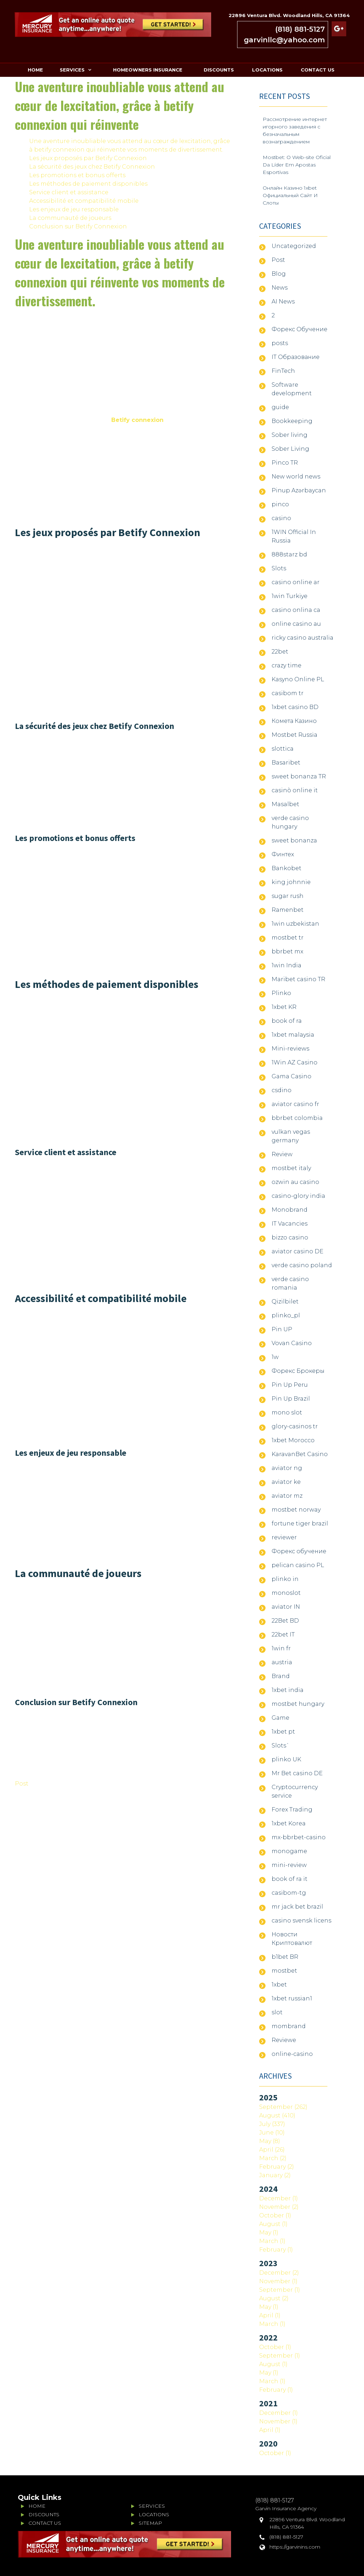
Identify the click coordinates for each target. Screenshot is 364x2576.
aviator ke (286, 1482)
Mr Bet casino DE (297, 1773)
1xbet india (288, 1690)
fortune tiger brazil (300, 1523)
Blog (279, 273)
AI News (283, 301)
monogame (289, 1851)
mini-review (289, 1865)
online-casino (292, 2054)
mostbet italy (291, 1168)
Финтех (283, 854)
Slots (279, 568)
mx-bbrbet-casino (299, 1837)
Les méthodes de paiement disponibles (88, 183)
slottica (283, 748)
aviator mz (287, 1495)
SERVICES (72, 70)
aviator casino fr (295, 1104)
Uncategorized (294, 246)
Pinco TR (285, 462)
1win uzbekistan (295, 923)
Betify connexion (137, 420)
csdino (281, 1090)
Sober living (289, 435)
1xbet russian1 (292, 1998)
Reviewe (284, 2040)
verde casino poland (302, 1265)
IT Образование (296, 357)
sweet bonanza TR (299, 776)
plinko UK (286, 1759)
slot (277, 2012)
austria (282, 1662)
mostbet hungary (298, 1703)
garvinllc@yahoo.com (284, 40)
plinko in (285, 1579)
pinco (280, 504)
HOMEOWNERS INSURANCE (147, 70)
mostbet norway (296, 1509)
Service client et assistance (68, 192)
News (280, 287)
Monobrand (289, 1209)
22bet (280, 651)
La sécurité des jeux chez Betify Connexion (92, 166)
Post (21, 1783)
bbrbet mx (287, 951)
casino (281, 518)
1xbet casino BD (295, 707)
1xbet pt (283, 1731)
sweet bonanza (294, 840)
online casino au (296, 623)
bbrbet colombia (297, 1118)
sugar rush (288, 896)
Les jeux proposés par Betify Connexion (88, 158)
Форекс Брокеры (298, 1371)
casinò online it (295, 790)
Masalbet (285, 804)
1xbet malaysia (293, 1034)
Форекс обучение (299, 1551)
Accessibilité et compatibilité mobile (84, 200)
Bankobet (286, 868)
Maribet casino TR (298, 979)
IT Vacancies (289, 1223)
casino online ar (296, 582)
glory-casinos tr (295, 1426)
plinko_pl (286, 1315)
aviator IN (286, 1606)
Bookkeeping (292, 421)
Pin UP (282, 1329)
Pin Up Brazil (291, 1398)
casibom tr (288, 693)
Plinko (281, 993)
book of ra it (289, 1879)
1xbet (279, 1984)
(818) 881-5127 (300, 29)
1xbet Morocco (293, 1440)
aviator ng (287, 1468)
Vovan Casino (292, 1343)
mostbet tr (288, 937)
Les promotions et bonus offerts (77, 175)
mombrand (289, 2026)
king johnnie (291, 882)
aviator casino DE (297, 1251)
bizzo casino (290, 1237)
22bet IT (283, 1634)
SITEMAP (150, 2523)
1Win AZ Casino (294, 1062)
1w (275, 1357)
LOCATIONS (267, 70)
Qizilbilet (285, 1301)
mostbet (284, 1970)
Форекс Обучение (299, 329)
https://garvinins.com (294, 2547)
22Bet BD (285, 1620)
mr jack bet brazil (297, 1906)
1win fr (281, 1648)
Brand (281, 1676)
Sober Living (290, 448)
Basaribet (286, 762)
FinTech (283, 370)
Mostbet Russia (294, 734)
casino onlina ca (296, 610)
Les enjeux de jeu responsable (74, 209)
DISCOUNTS (219, 70)
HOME (35, 70)
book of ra (287, 1020)
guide (280, 407)
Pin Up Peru (290, 1384)
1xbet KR (284, 1007)
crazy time (286, 665)
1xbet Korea (289, 1823)
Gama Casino (291, 1076)
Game (280, 1717)
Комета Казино (294, 721)
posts (280, 343)
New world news (296, 476)
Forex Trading (292, 1809)
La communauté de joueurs (70, 218)
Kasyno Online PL (298, 679)
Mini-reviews (290, 1048)
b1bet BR (285, 1956)
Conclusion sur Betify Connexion (78, 226)
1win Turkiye (289, 596)
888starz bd (289, 554)
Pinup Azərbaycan (299, 490)
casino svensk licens (301, 1920)
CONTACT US (317, 70)
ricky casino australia (302, 637)
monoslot (286, 1592)
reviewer (284, 1537)
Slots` (281, 1745)
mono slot (287, 1412)
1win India (286, 965)
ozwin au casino (295, 1182)
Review (282, 1154)
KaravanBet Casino (300, 1454)
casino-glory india (298, 1195)
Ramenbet (288, 909)
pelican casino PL (298, 1565)
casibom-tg (289, 1892)
